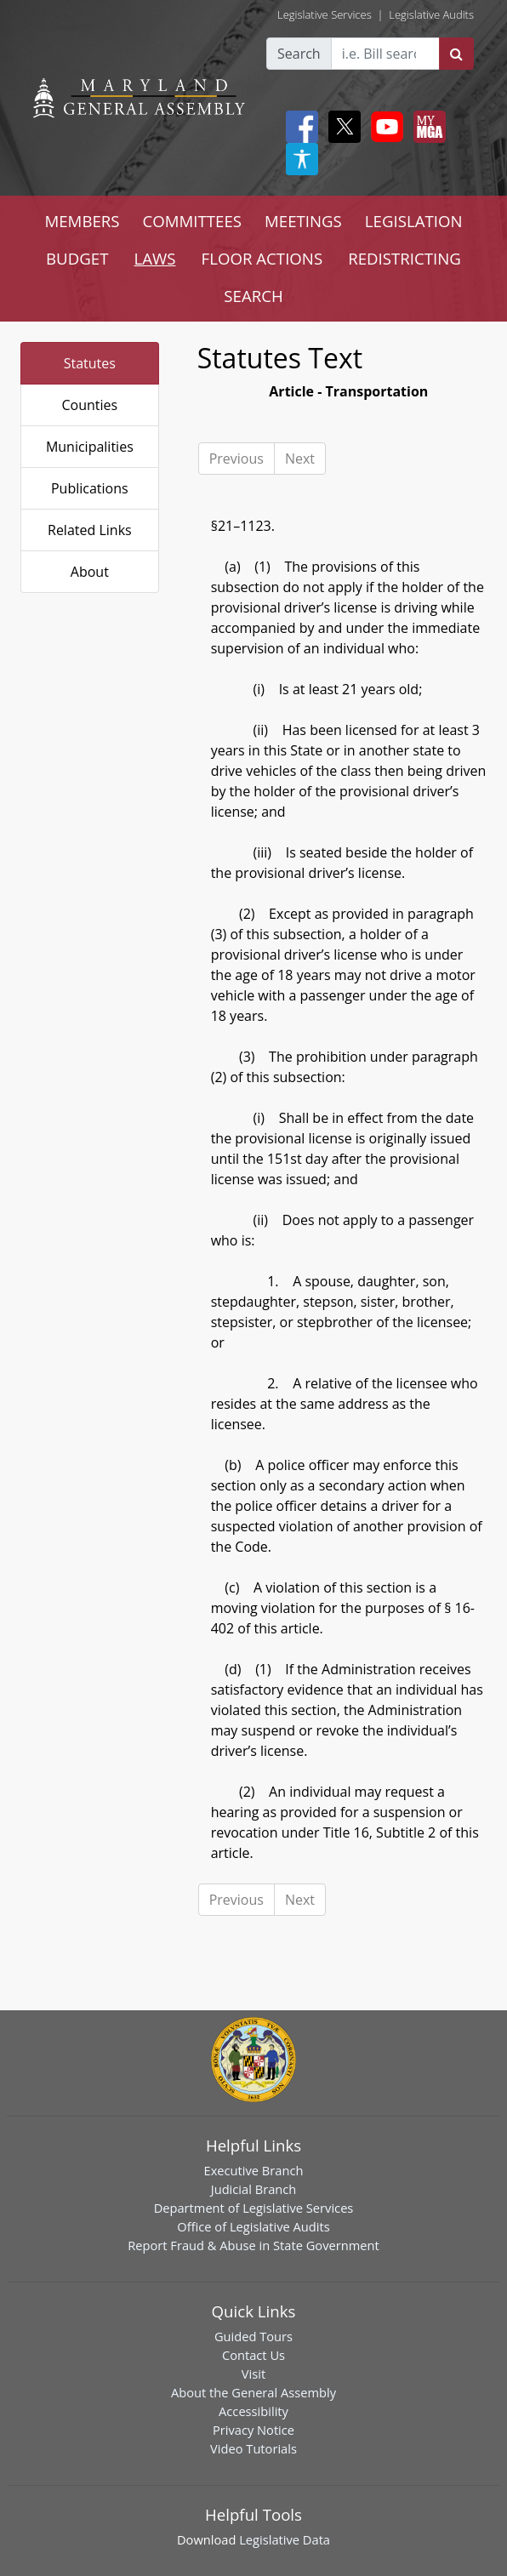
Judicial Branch (254, 2188)
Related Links (90, 530)
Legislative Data (284, 2539)
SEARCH (253, 295)
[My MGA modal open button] (426, 127)
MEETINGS (303, 220)
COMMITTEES (192, 220)
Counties (89, 405)
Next (300, 458)
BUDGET (77, 258)
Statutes (90, 363)
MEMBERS (81, 220)
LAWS (155, 258)
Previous (236, 458)
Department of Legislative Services (254, 2207)
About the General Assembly (253, 2392)
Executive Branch (254, 2170)
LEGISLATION (414, 220)
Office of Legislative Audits (253, 2226)
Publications (89, 488)
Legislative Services (324, 14)
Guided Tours (253, 2336)
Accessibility (253, 2410)
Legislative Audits (431, 14)
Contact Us (253, 2354)
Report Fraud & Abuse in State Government (253, 2245)
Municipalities (90, 446)
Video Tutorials (253, 2448)
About (90, 571)
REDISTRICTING (404, 258)
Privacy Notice (253, 2429)
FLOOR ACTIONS (262, 258)
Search (299, 53)
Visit (253, 2373)
